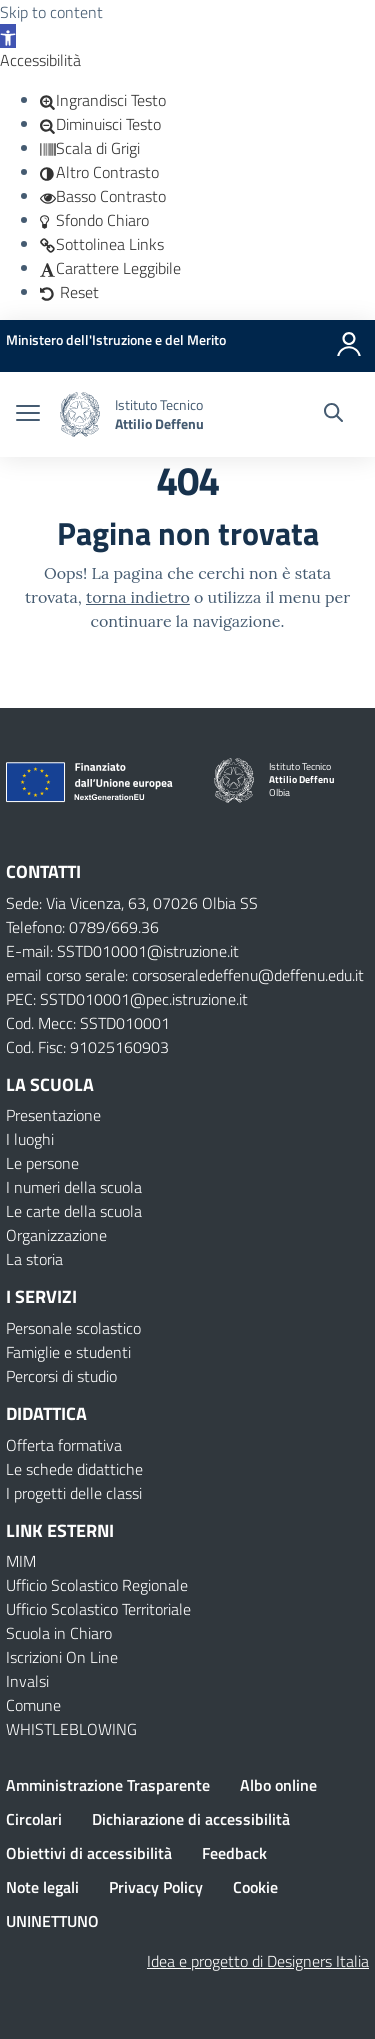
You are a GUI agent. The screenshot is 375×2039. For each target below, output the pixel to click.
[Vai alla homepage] (80, 414)
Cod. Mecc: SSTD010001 (88, 1023)
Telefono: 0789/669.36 (82, 927)
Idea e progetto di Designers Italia (258, 1961)
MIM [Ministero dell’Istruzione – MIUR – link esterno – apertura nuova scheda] (21, 1561)
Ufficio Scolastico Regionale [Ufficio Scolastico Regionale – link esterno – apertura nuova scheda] (97, 1585)
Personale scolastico (73, 1328)
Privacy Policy (156, 1887)
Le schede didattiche (74, 1469)
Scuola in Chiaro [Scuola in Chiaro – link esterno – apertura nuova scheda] (59, 1633)
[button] (8, 36)
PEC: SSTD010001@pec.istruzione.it (127, 999)
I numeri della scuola (74, 1187)
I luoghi (30, 1139)
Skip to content (51, 12)
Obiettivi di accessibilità (89, 1853)
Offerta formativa (64, 1445)
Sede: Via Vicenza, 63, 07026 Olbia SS (132, 903)
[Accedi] (350, 340)
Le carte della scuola (74, 1211)
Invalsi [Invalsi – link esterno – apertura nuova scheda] (27, 1681)
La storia (34, 1259)
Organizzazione (56, 1235)
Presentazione (53, 1115)
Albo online (278, 1785)
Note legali (42, 1887)
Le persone (42, 1163)
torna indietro (138, 597)
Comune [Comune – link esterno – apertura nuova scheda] (33, 1705)
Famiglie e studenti (68, 1352)
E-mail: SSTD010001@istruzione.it (122, 951)
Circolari (34, 1819)
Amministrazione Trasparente (108, 1785)
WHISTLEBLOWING (71, 1729)
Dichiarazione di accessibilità (191, 1819)
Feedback (234, 1853)
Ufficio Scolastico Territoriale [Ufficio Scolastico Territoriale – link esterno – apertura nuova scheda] (98, 1609)
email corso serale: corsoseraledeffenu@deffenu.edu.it (185, 975)
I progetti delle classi (74, 1493)
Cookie (255, 1887)
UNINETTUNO (52, 1921)
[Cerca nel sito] (333, 415)
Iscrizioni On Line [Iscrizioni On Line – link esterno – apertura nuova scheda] (62, 1657)
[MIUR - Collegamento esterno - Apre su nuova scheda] (116, 339)
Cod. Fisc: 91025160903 (87, 1047)
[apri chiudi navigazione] (28, 415)
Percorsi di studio (61, 1376)
